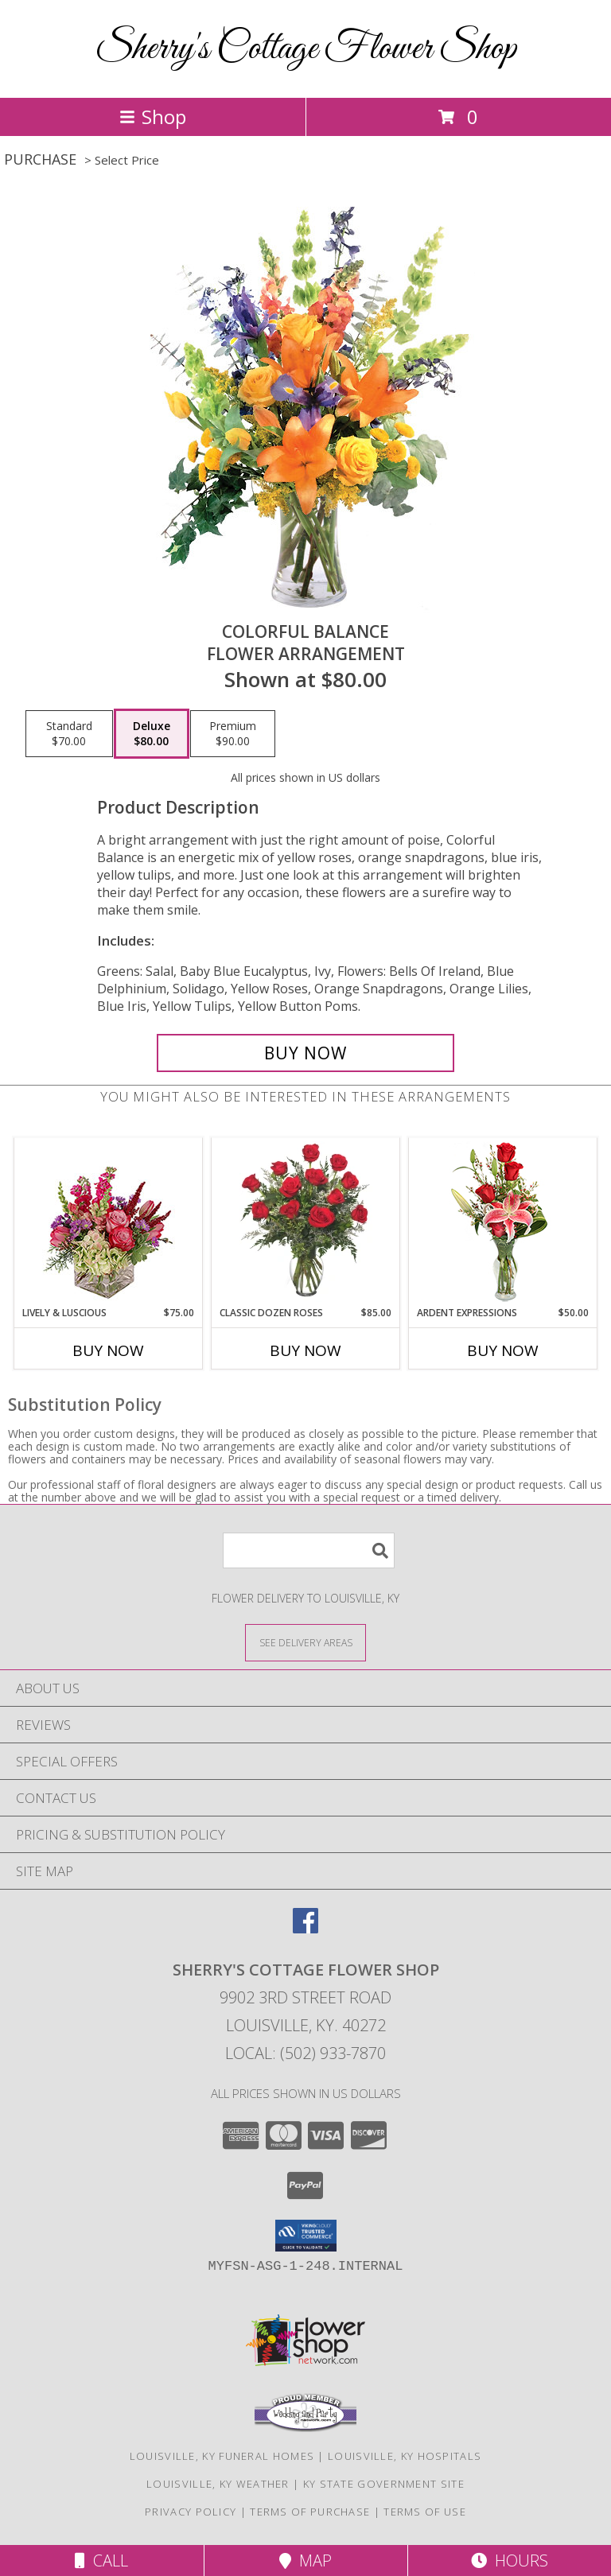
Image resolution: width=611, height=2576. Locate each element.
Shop (152, 116)
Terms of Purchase (310, 2511)
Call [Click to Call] (101, 2560)
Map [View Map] (305, 2560)
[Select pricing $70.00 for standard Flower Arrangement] (69, 734)
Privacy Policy (190, 2511)
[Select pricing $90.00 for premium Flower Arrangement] (232, 734)
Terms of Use (424, 2511)
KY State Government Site (384, 2484)
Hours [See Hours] (509, 2560)
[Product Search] (309, 1550)
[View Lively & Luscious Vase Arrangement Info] (108, 1222)
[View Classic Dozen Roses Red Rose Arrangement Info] (305, 1221)
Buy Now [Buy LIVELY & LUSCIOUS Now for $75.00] (108, 1350)
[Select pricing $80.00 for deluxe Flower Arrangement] (151, 734)
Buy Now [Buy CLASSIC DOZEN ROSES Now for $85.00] (305, 1350)
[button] (306, 2236)
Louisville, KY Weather (218, 2484)
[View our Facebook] (305, 1928)
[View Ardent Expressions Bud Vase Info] (503, 1222)
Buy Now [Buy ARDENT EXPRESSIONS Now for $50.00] (503, 1350)
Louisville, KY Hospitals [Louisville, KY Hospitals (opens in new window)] (404, 2456)
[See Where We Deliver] (305, 1641)
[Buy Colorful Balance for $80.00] (305, 1053)
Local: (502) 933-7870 (305, 2053)
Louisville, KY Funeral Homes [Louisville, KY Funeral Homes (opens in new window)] (222, 2456)
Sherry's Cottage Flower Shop (305, 49)
